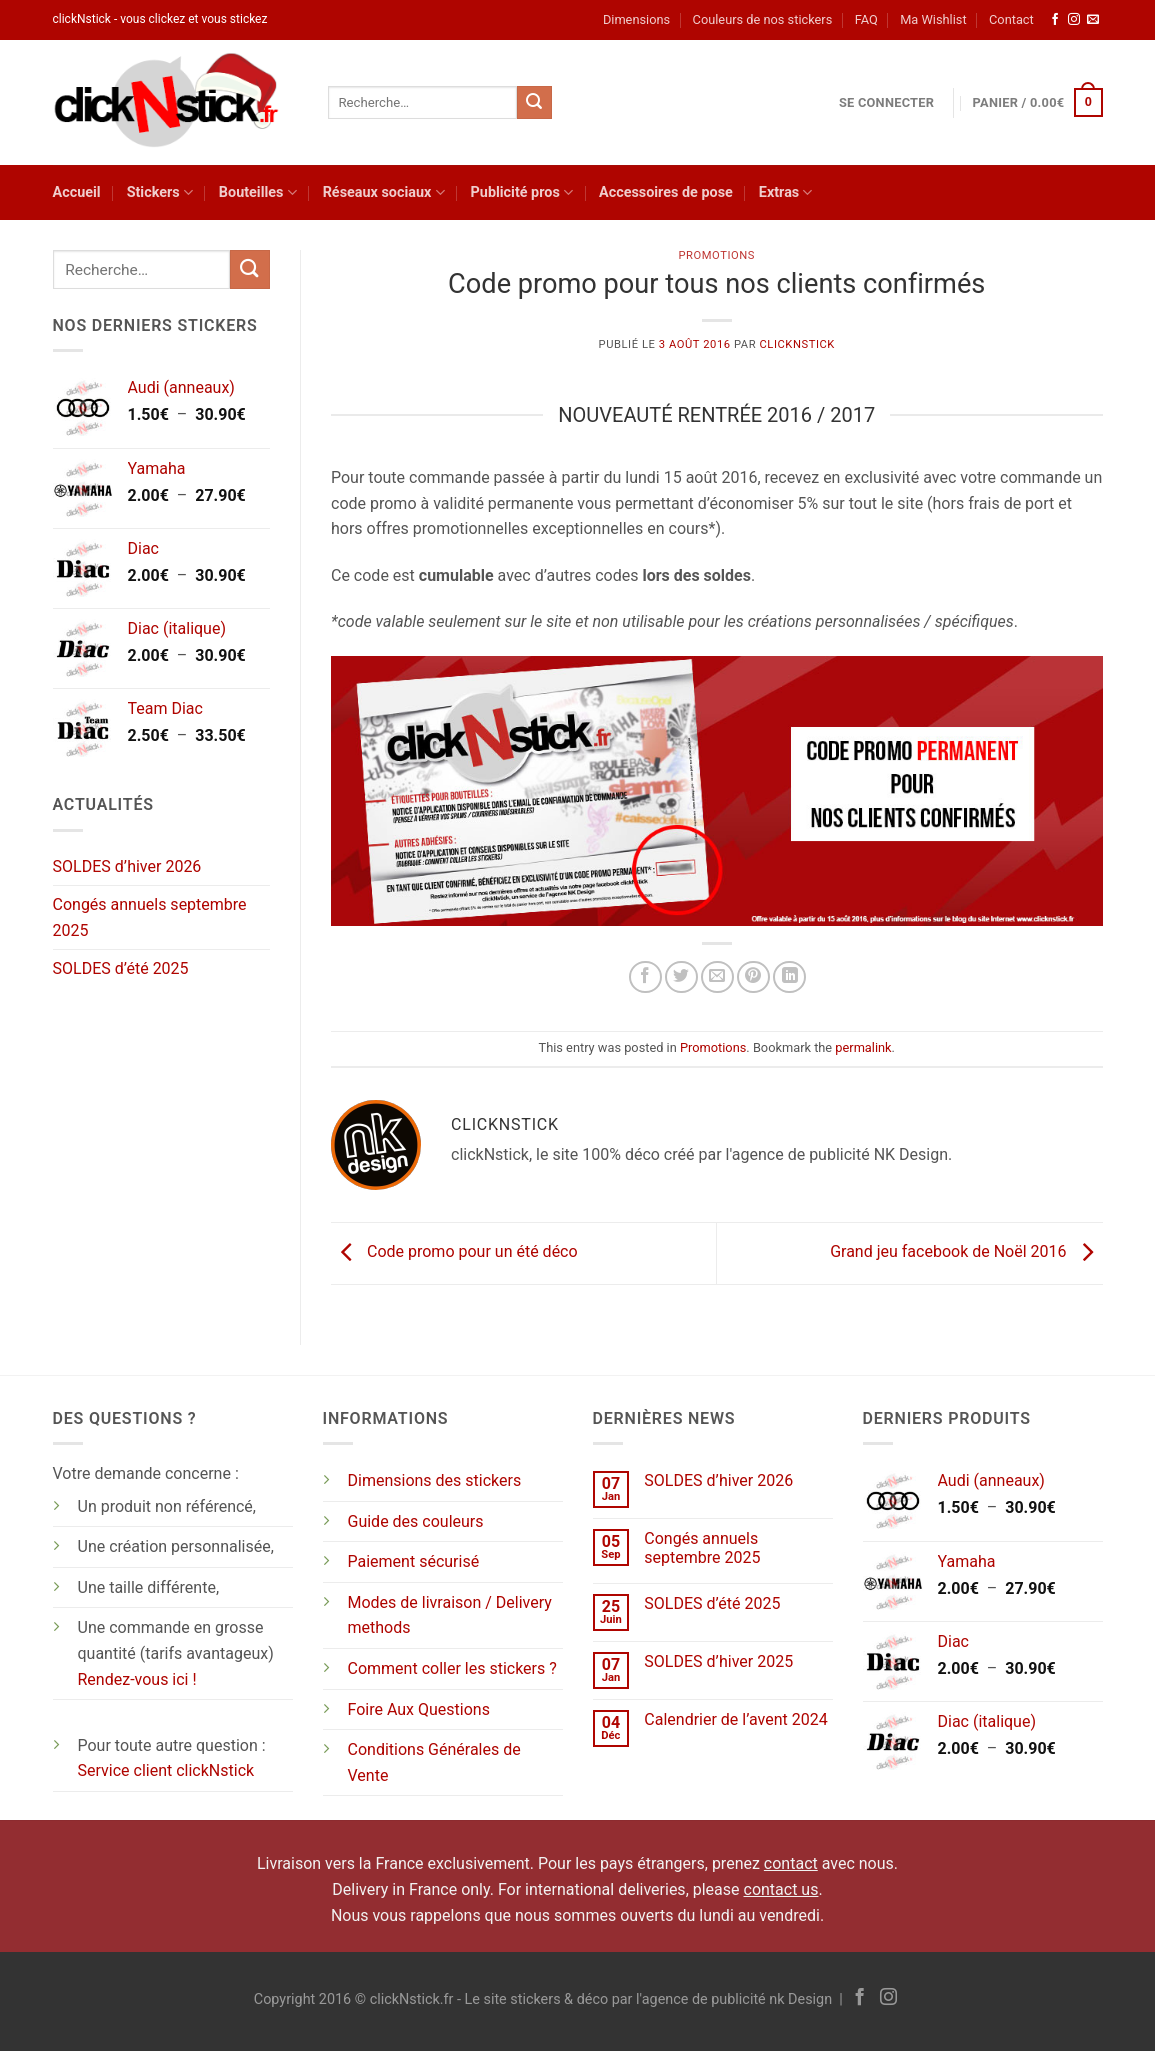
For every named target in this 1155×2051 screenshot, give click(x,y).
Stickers (160, 192)
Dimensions (636, 19)
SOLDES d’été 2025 (121, 968)
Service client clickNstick (166, 1770)
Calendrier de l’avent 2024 (735, 1719)
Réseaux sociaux (384, 192)
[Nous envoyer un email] (1093, 20)
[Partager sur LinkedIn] (789, 977)
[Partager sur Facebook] (645, 977)
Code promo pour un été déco (454, 1252)
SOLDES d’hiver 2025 (718, 1661)
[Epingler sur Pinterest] (753, 977)
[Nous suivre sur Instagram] (1074, 20)
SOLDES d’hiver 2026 (127, 866)
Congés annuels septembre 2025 (150, 917)
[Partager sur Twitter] (681, 977)
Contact (1011, 19)
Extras (786, 192)
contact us (781, 1889)
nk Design (800, 1999)
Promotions (716, 255)
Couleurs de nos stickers (763, 19)
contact (791, 1863)
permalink (863, 1047)
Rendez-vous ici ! (137, 1679)
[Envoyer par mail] (717, 977)
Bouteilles (258, 192)
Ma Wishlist (933, 19)
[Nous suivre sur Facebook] (1055, 20)
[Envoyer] (534, 103)
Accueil (77, 192)
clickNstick (796, 344)
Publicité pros (522, 192)
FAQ (866, 19)
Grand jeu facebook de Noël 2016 (966, 1252)
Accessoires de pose (666, 192)
